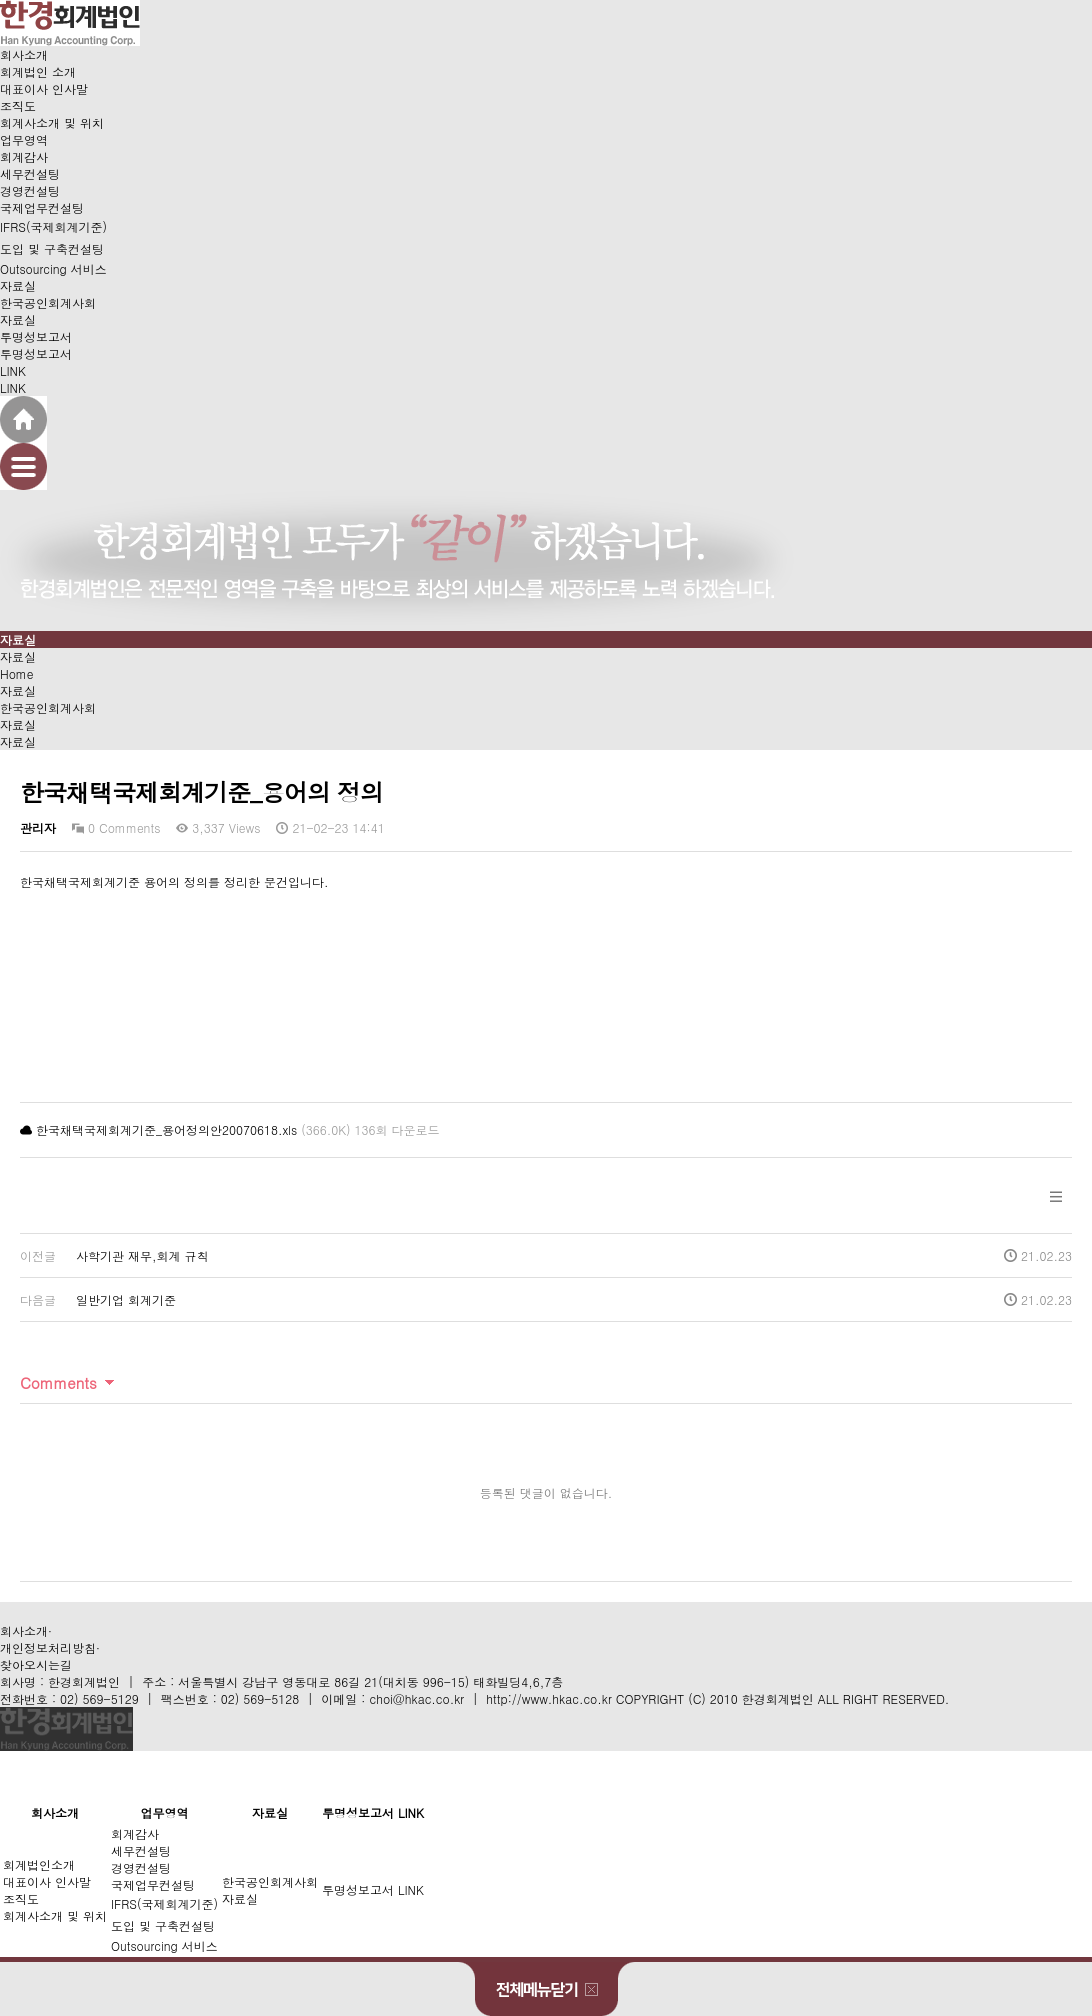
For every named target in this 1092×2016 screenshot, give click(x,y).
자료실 (18, 285)
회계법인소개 (39, 1864)
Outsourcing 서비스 (53, 268)
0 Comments (116, 827)
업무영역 (24, 139)
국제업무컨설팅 (42, 207)
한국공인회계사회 (48, 302)
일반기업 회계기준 (126, 1299)
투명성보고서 (36, 336)
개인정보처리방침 (48, 1647)
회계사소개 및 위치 (52, 122)
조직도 (18, 105)
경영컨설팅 (30, 190)
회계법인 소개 (38, 71)
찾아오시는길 (36, 1664)
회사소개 (24, 54)
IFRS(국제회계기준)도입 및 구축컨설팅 (53, 237)
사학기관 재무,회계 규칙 (142, 1255)
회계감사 (24, 156)
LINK (13, 370)
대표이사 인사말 (44, 88)
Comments (58, 1382)
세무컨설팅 (30, 173)
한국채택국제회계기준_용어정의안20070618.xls (166, 1129)
